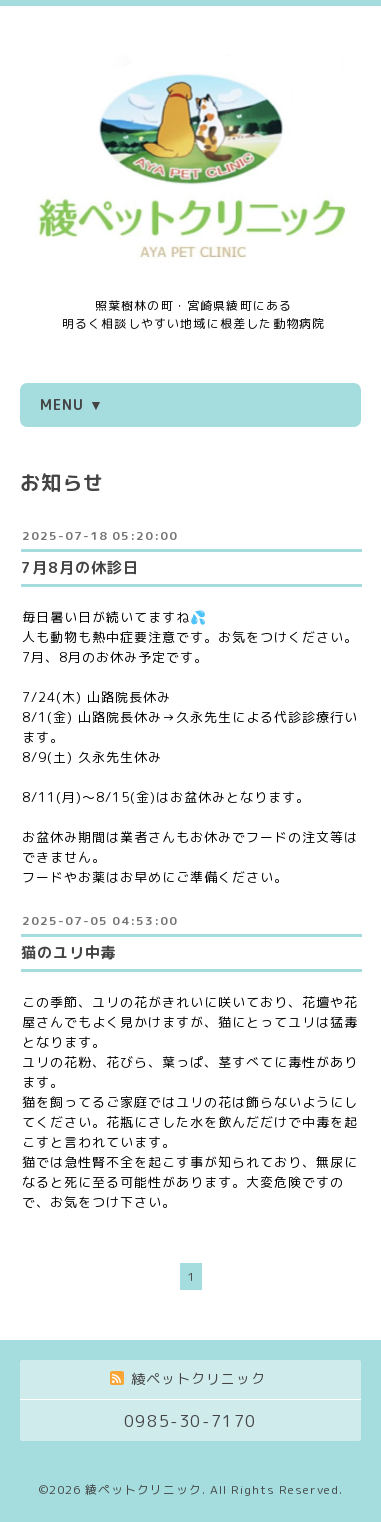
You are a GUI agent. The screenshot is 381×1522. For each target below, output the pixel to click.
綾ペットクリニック (143, 1489)
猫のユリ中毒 (69, 952)
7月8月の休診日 (80, 567)
